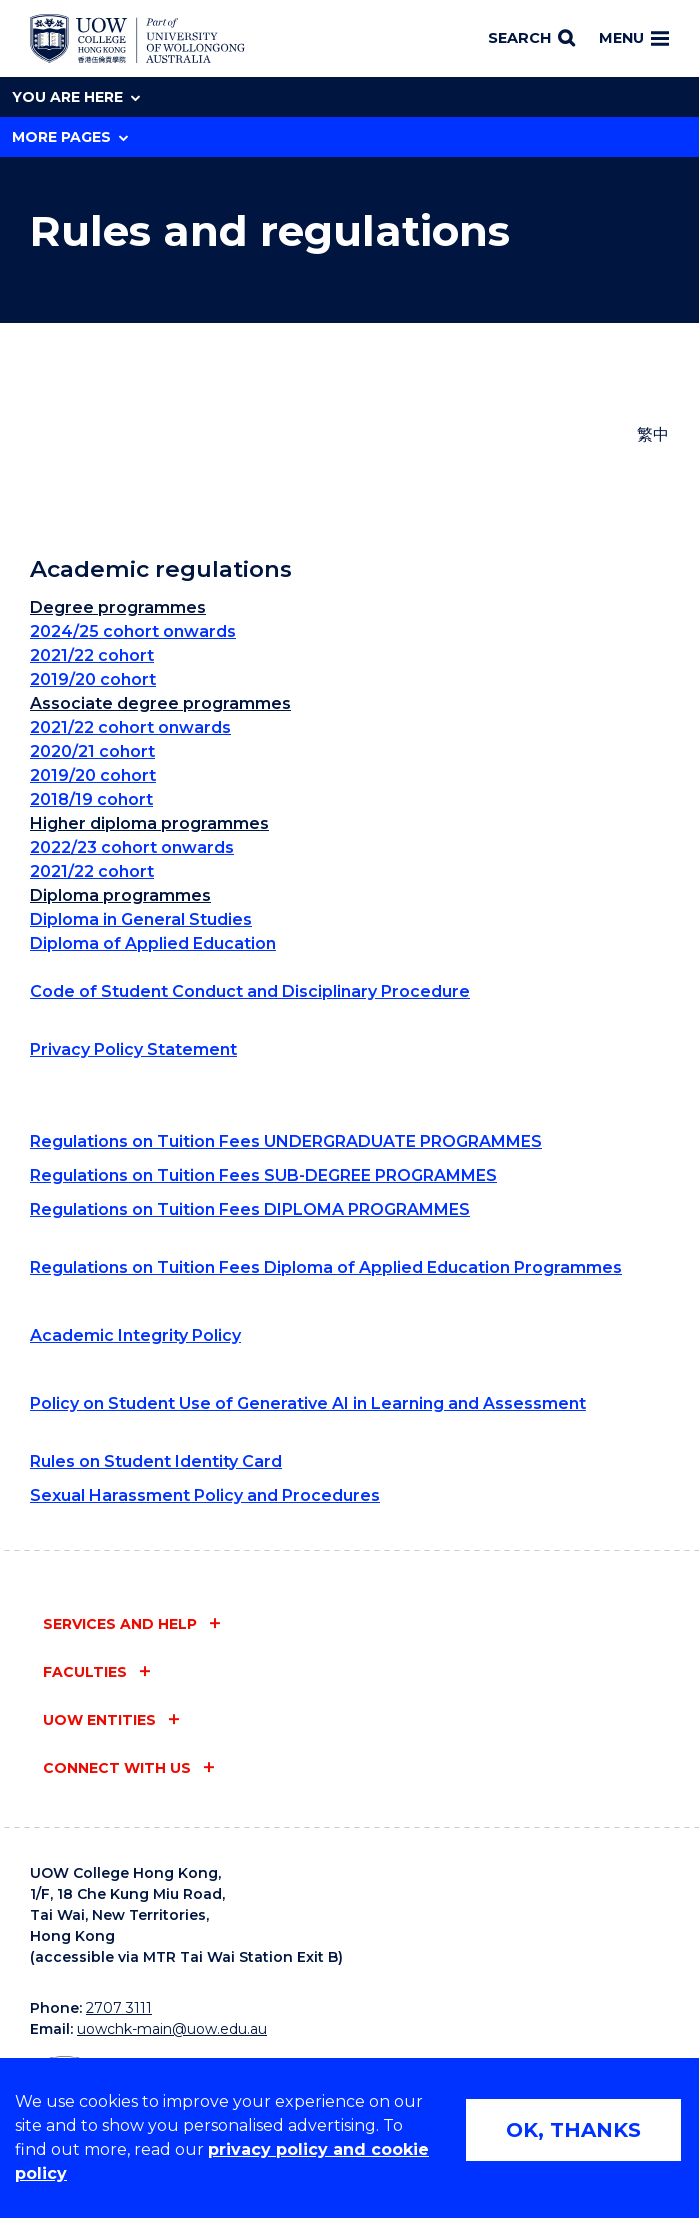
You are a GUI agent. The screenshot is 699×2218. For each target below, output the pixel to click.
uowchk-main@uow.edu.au (172, 2029)
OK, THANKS (573, 2130)
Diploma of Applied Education (153, 943)
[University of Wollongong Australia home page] (137, 39)
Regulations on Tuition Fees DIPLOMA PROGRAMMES (250, 1209)
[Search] (531, 39)
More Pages (70, 137)
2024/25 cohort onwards (133, 631)
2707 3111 (119, 2008)
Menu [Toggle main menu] (634, 38)
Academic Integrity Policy (135, 1335)
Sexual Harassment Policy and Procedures (205, 1495)
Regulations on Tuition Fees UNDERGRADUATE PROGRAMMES (286, 1141)
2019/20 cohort (93, 679)
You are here (76, 97)
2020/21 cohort (92, 751)
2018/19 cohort (91, 799)
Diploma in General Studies (141, 919)
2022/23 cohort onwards (132, 847)
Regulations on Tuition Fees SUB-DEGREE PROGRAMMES (263, 1175)
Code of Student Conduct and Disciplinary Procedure (250, 991)
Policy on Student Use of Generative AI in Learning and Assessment (308, 1403)
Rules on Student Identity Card (156, 1461)
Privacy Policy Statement (133, 1049)
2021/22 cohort (92, 655)
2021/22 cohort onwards (130, 727)
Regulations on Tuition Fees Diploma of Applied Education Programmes (326, 1267)
